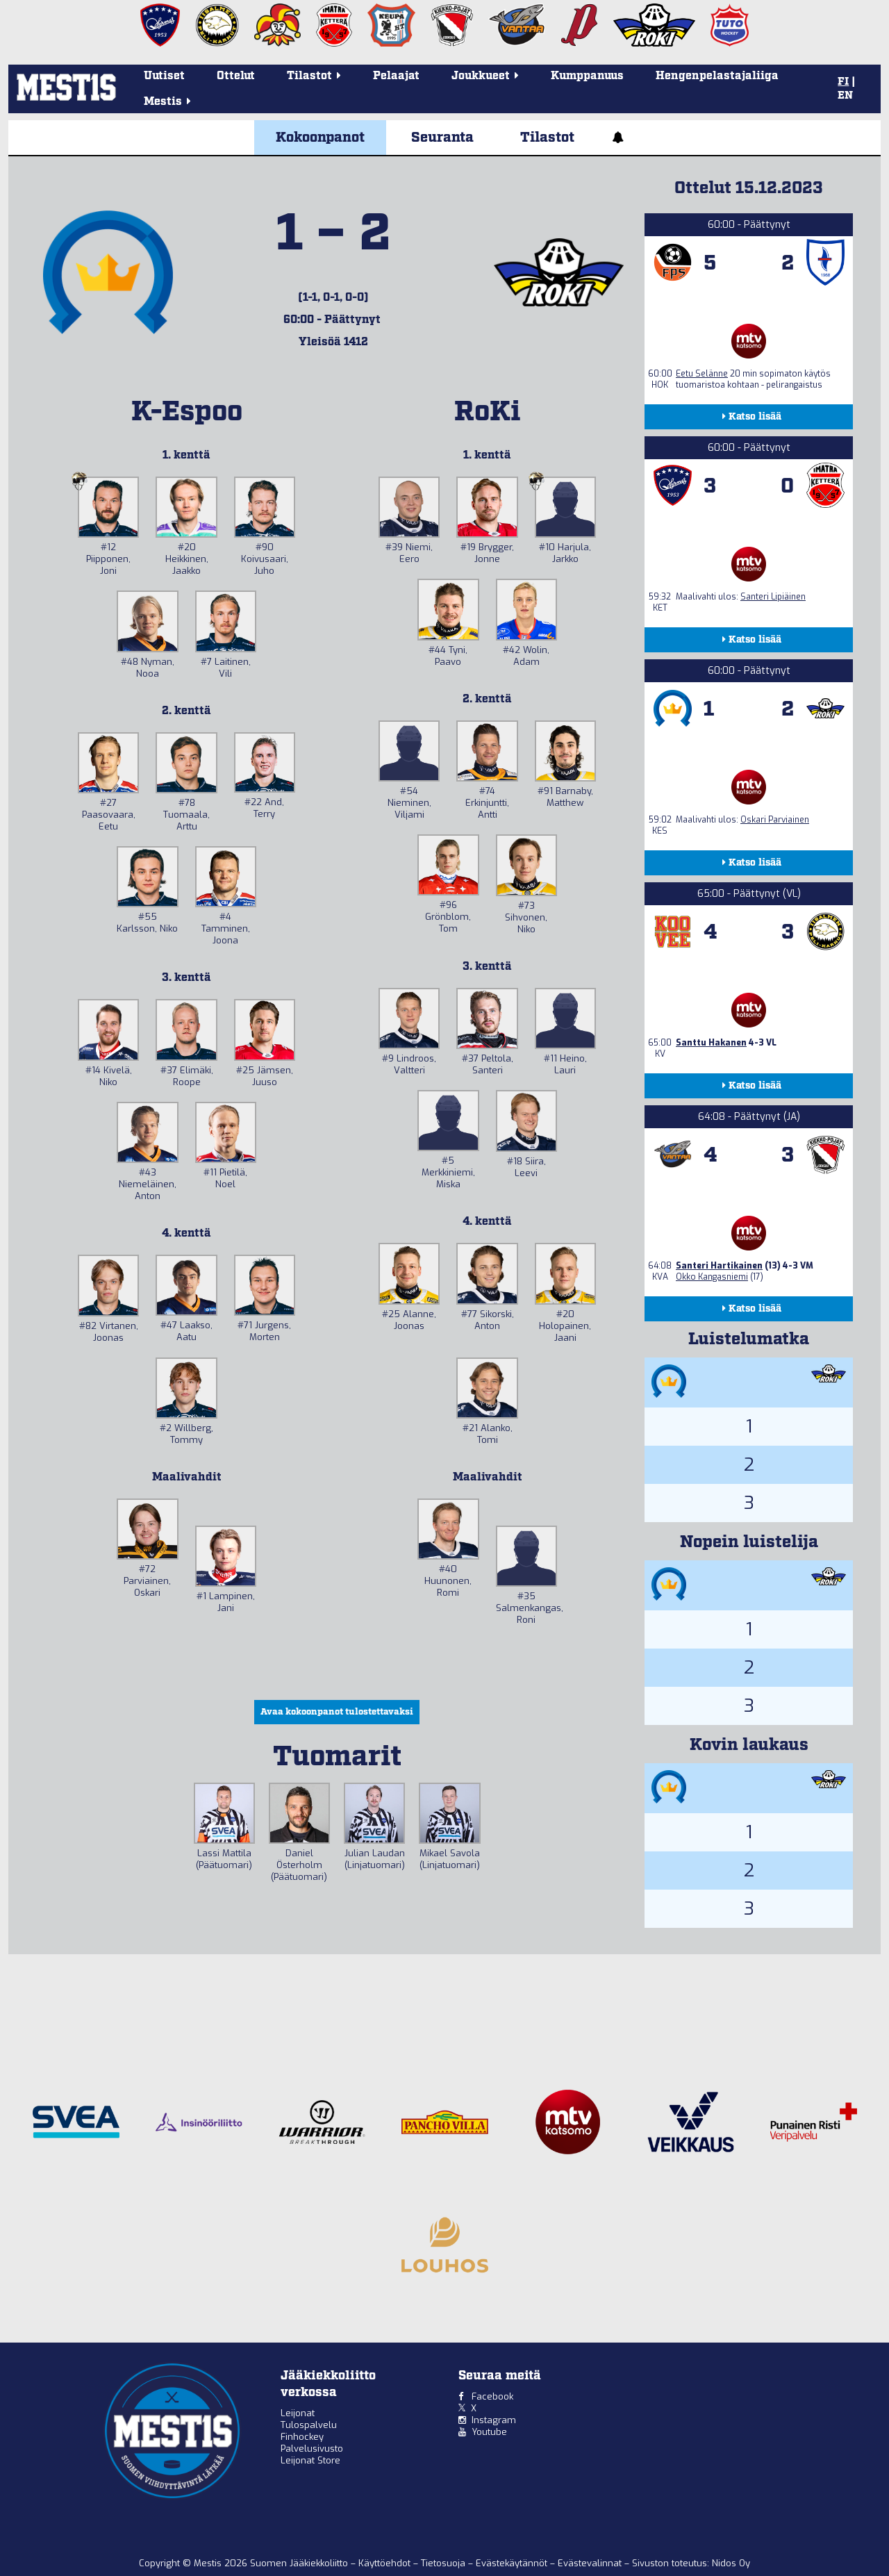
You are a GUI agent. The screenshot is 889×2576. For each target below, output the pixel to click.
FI (843, 82)
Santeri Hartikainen (719, 1265)
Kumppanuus (587, 76)
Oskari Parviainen (774, 819)
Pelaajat (396, 76)
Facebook (492, 2396)
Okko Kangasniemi (712, 1276)
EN (845, 96)
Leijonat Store (310, 2460)
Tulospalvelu (309, 2425)
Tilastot (547, 138)
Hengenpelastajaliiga (717, 76)
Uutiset (164, 76)
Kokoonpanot (320, 138)
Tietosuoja (444, 2563)
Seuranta (442, 138)
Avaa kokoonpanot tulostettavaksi (336, 1712)
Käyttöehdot (385, 2563)
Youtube (489, 2432)
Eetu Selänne (702, 373)
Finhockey (302, 2437)
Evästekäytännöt (513, 2563)
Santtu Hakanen (711, 1042)
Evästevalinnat (590, 2563)
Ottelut (236, 76)
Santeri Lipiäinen (773, 596)
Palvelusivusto (312, 2448)
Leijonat (298, 2413)
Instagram (494, 2420)
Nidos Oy (731, 2563)
